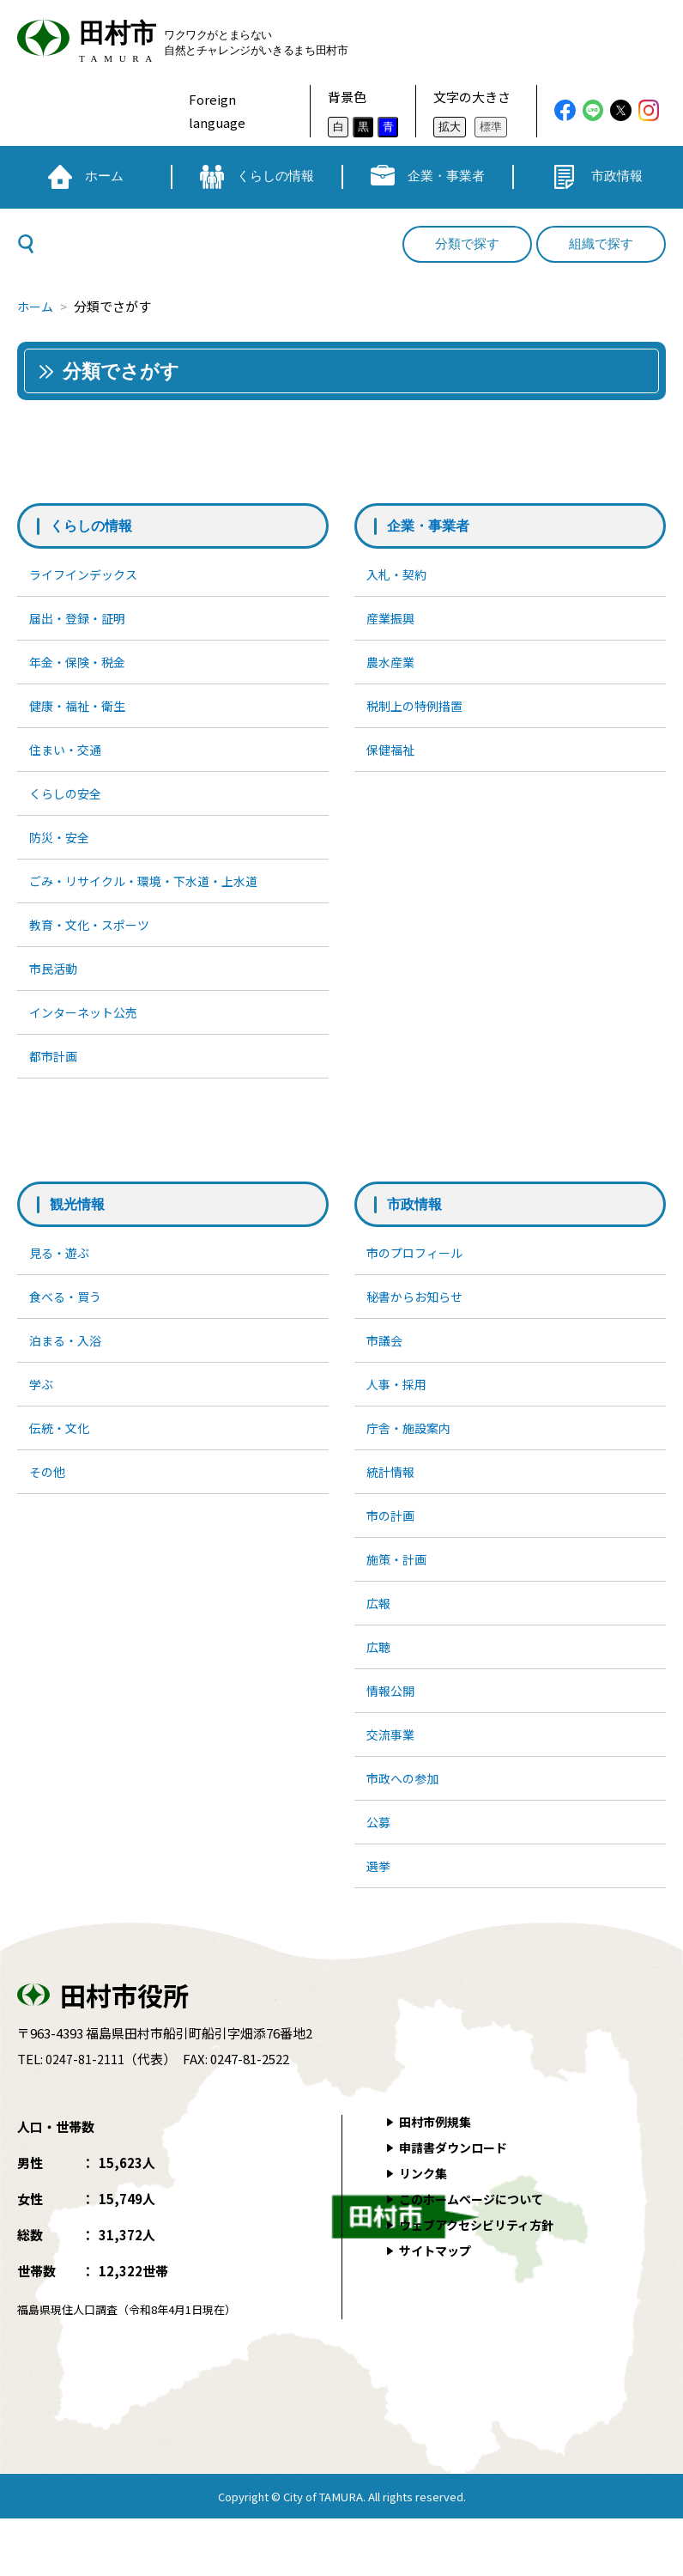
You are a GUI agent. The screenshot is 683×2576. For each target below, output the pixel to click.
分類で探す (467, 244)
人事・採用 (399, 1416)
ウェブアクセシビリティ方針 (482, 2282)
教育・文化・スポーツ (94, 942)
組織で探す (601, 244)
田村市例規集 (438, 2179)
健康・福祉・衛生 (81, 712)
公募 (380, 1876)
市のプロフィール (418, 1278)
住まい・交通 (68, 759)
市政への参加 (405, 1829)
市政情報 (418, 1229)
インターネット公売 (88, 1034)
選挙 (380, 1921)
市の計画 (393, 1554)
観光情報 (81, 1229)
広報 (380, 1646)
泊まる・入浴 (68, 1370)
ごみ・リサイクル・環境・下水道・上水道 (152, 896)
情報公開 (393, 1737)
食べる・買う (68, 1324)
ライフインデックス (88, 575)
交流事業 (393, 1784)
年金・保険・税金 (81, 667)
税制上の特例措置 (418, 712)
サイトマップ (438, 2308)
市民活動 (56, 988)
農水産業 (393, 667)
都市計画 (56, 1080)
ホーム (36, 306)
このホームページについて (477, 2256)
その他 (49, 1508)
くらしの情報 (96, 525)
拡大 (449, 126)
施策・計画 (399, 1600)
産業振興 (393, 620)
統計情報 (393, 1508)
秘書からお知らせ (418, 1324)
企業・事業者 (433, 525)
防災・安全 (62, 850)
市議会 (386, 1370)
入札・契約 (399, 575)
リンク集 (425, 2230)
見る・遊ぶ (62, 1278)
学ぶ (43, 1416)
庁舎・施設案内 (412, 1462)
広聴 (380, 1692)
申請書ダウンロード (458, 2205)
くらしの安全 (68, 804)
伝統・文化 (62, 1462)
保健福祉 (393, 759)
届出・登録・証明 (81, 620)
